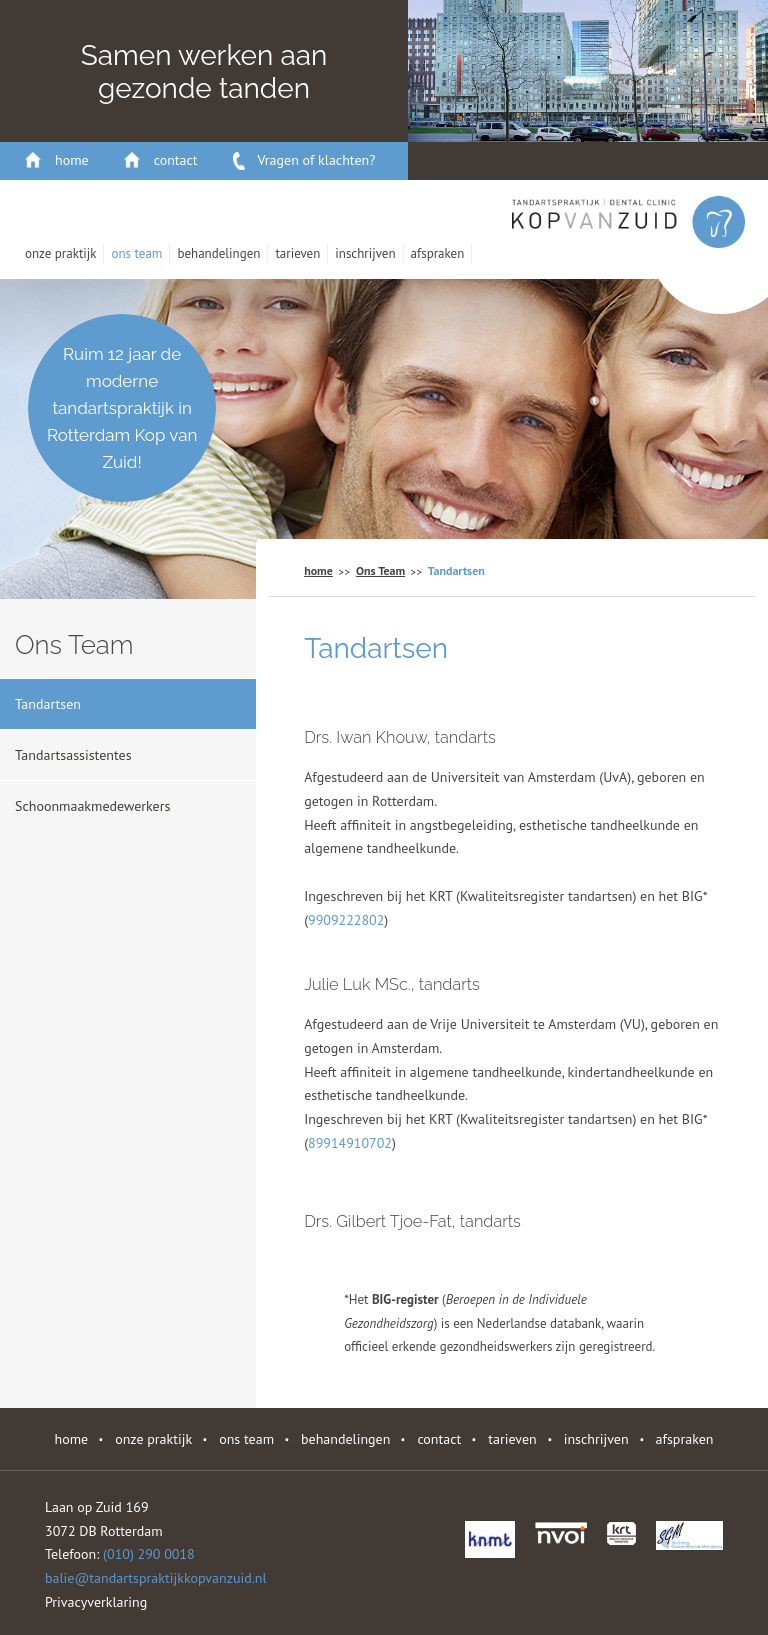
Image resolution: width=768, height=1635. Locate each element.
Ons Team (136, 253)
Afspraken (438, 253)
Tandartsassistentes (73, 755)
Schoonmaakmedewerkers (92, 806)
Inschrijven (365, 253)
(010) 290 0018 (149, 1554)
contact (176, 160)
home (72, 160)
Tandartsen (48, 704)
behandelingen (218, 253)
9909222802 (346, 920)
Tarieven (297, 253)
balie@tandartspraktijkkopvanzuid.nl (156, 1578)
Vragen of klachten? (317, 160)
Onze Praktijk (60, 253)
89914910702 (350, 1143)
